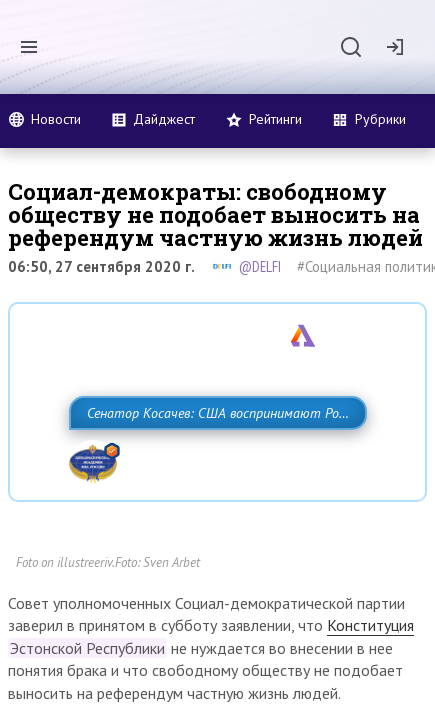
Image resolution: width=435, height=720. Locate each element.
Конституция (370, 689)
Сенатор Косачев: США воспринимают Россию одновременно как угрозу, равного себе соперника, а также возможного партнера (197, 457)
